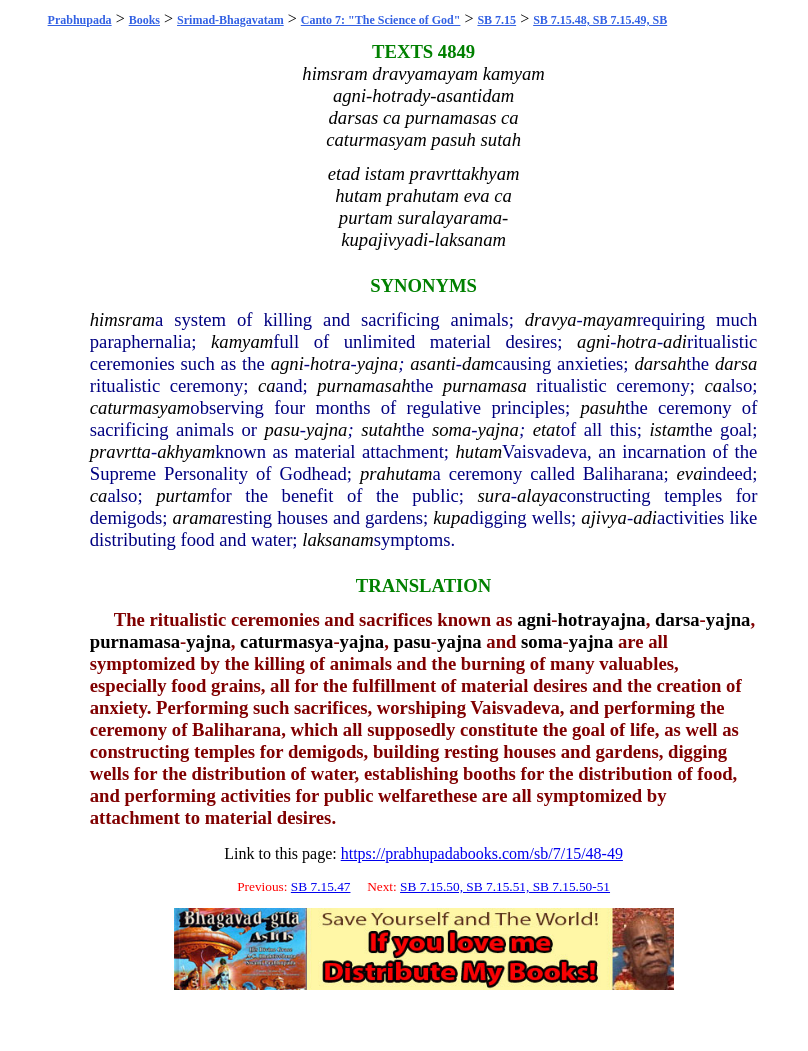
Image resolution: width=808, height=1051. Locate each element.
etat (547, 429)
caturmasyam (140, 407)
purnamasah (363, 385)
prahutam (396, 473)
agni (593, 341)
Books (144, 20)
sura (494, 495)
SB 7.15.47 (321, 886)
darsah (660, 363)
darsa (736, 363)
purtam (183, 495)
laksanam (338, 539)
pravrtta (120, 451)
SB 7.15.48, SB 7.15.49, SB (600, 20)
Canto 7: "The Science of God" (381, 20)
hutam (478, 451)
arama (197, 517)
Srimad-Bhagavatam (230, 20)
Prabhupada (80, 20)
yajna (377, 363)
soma (451, 429)
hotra (636, 341)
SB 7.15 (496, 20)
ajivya (604, 517)
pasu (282, 429)
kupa (451, 517)
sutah (381, 429)
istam (669, 429)
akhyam (186, 451)
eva (690, 473)
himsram (122, 319)
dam (478, 363)
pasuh (602, 407)
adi (675, 341)
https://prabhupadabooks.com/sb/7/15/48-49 (482, 853)
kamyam (242, 341)
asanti (433, 363)
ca (267, 385)
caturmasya (286, 641)
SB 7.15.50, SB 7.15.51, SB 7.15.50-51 (505, 886)
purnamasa (485, 385)
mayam (610, 319)
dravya (551, 319)
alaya (537, 495)
